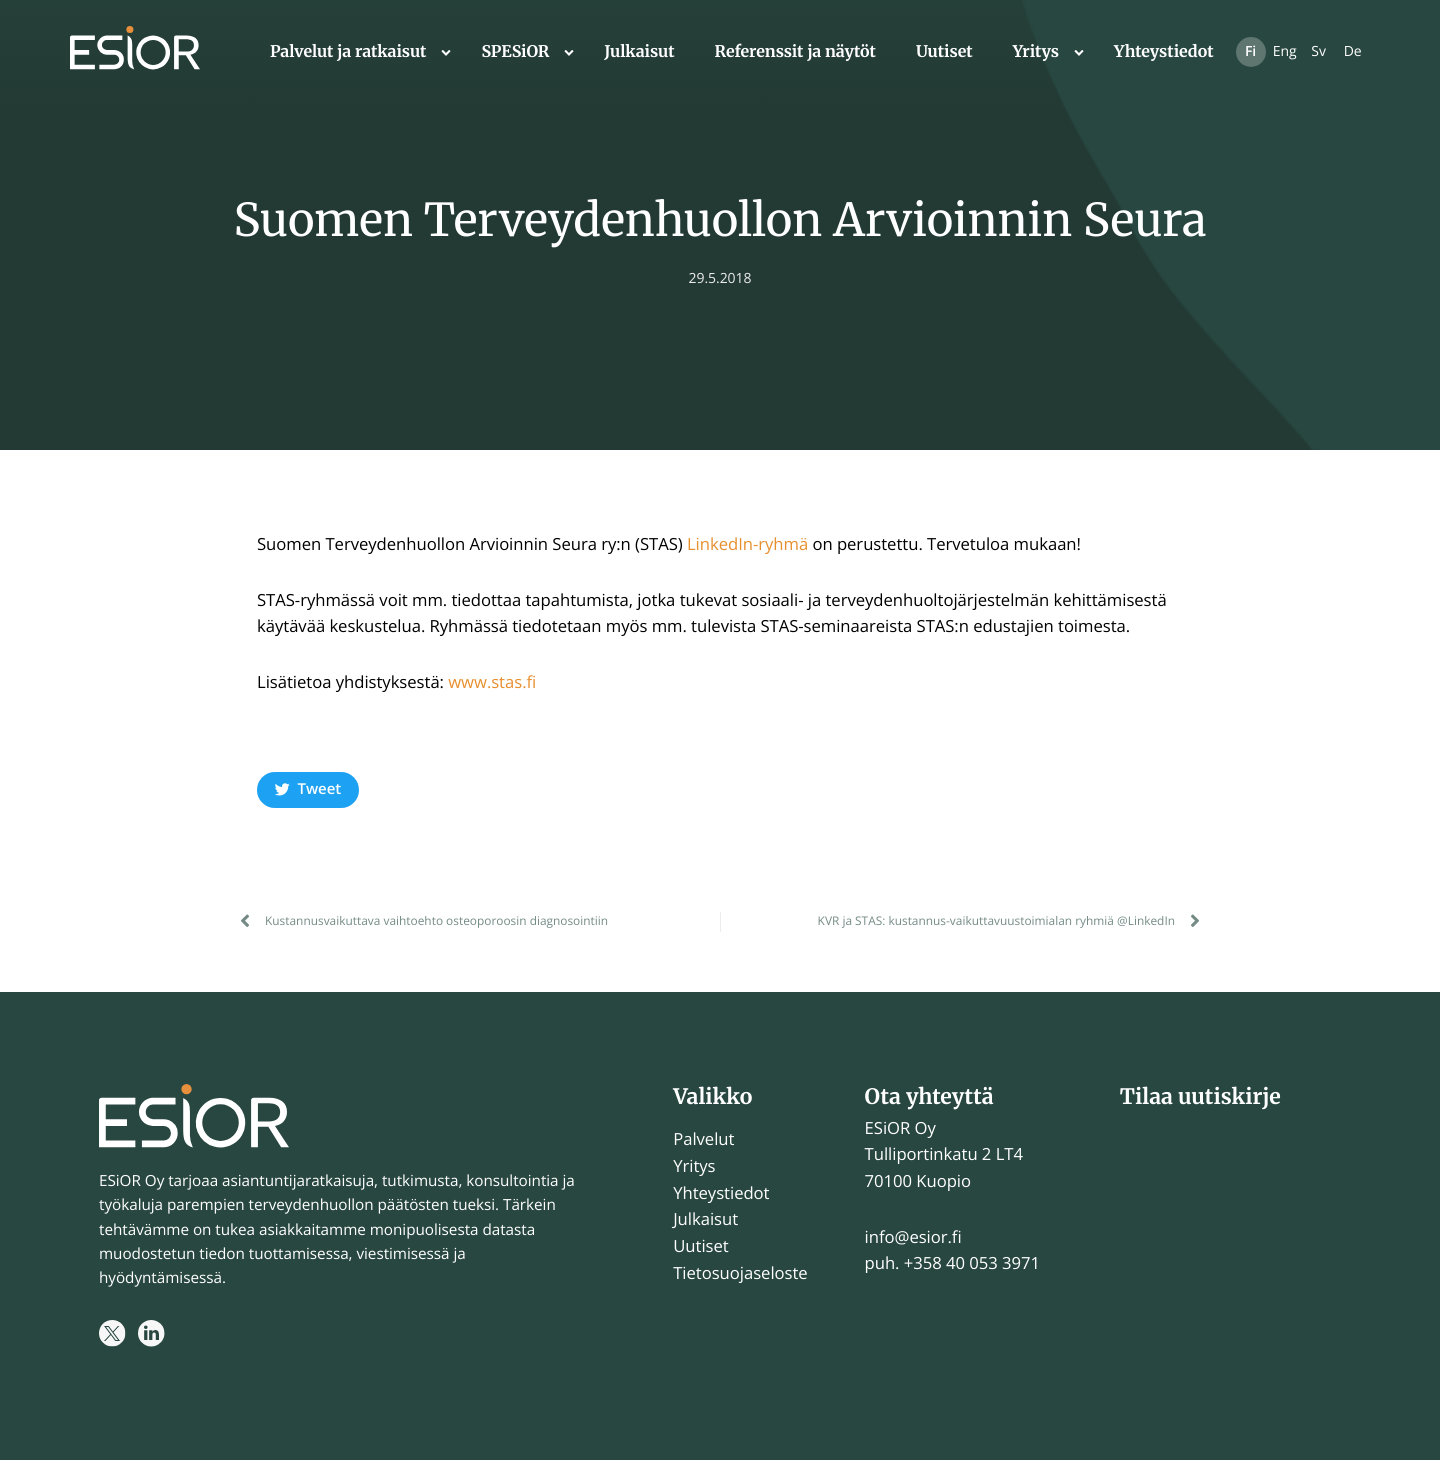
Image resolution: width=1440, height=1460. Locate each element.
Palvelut (703, 1138)
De (1353, 51)
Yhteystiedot (1164, 52)
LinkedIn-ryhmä (747, 543)
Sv (1318, 51)
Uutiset (944, 52)
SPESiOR (515, 52)
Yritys (1036, 52)
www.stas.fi (492, 681)
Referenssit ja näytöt (795, 52)
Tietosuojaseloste (740, 1272)
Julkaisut (639, 52)
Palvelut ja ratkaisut (348, 52)
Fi (1250, 51)
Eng (1285, 51)
